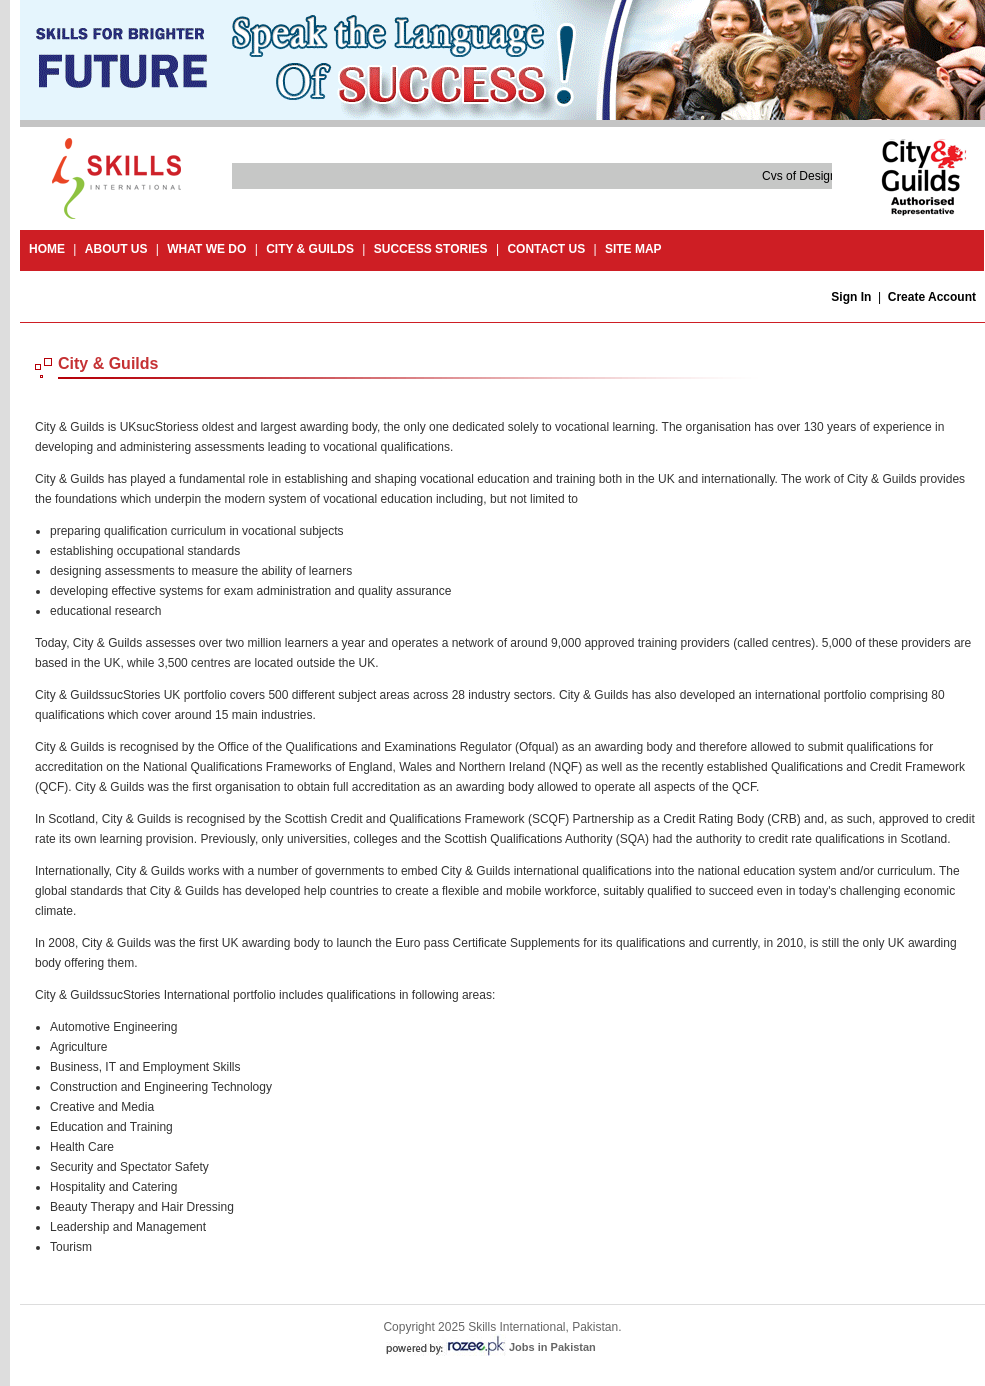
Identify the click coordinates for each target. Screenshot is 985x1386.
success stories (431, 249)
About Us (116, 249)
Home (47, 249)
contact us (546, 249)
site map (633, 249)
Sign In (851, 297)
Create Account (932, 297)
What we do (206, 249)
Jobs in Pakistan (552, 1347)
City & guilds (310, 249)
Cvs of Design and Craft (826, 176)
